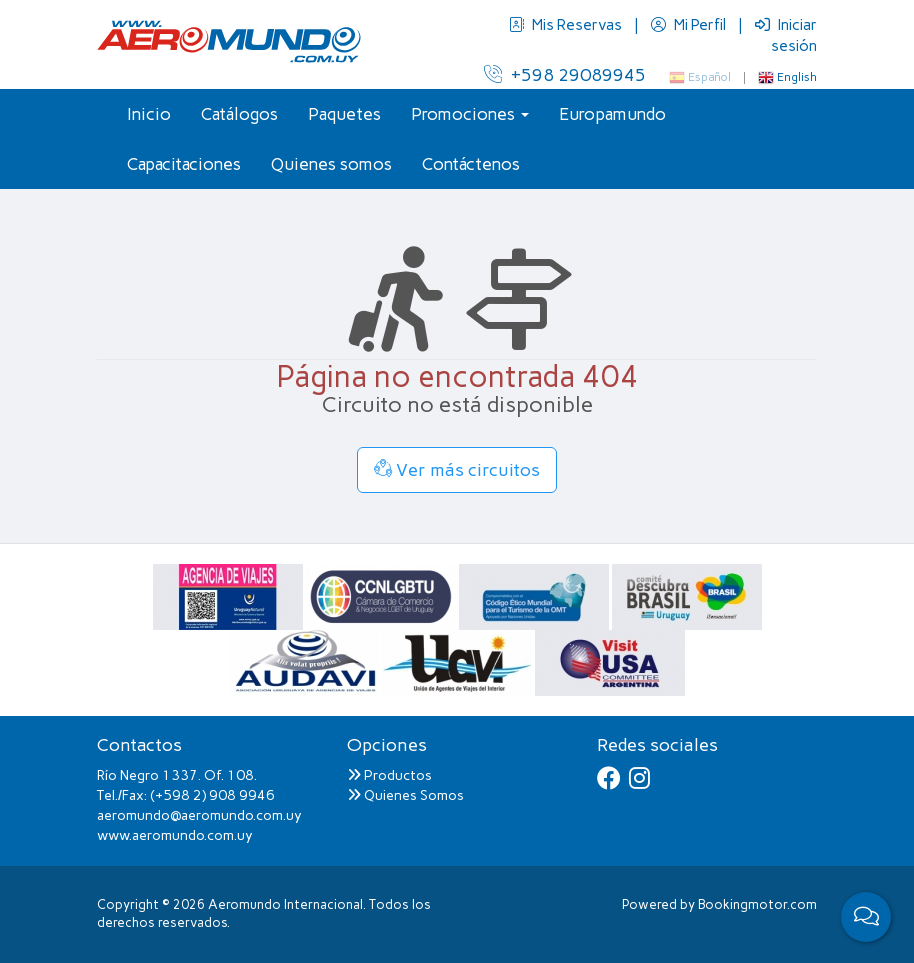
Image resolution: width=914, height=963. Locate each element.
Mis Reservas (567, 25)
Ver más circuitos (457, 470)
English (787, 77)
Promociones (470, 114)
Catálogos (239, 114)
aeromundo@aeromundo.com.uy (199, 815)
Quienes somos (331, 164)
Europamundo (612, 114)
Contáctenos (471, 164)
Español (700, 77)
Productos (389, 775)
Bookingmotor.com (757, 904)
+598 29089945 (565, 75)
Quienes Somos (405, 795)
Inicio (149, 114)
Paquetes (344, 114)
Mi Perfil (690, 25)
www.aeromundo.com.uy (175, 835)
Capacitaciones (184, 164)
